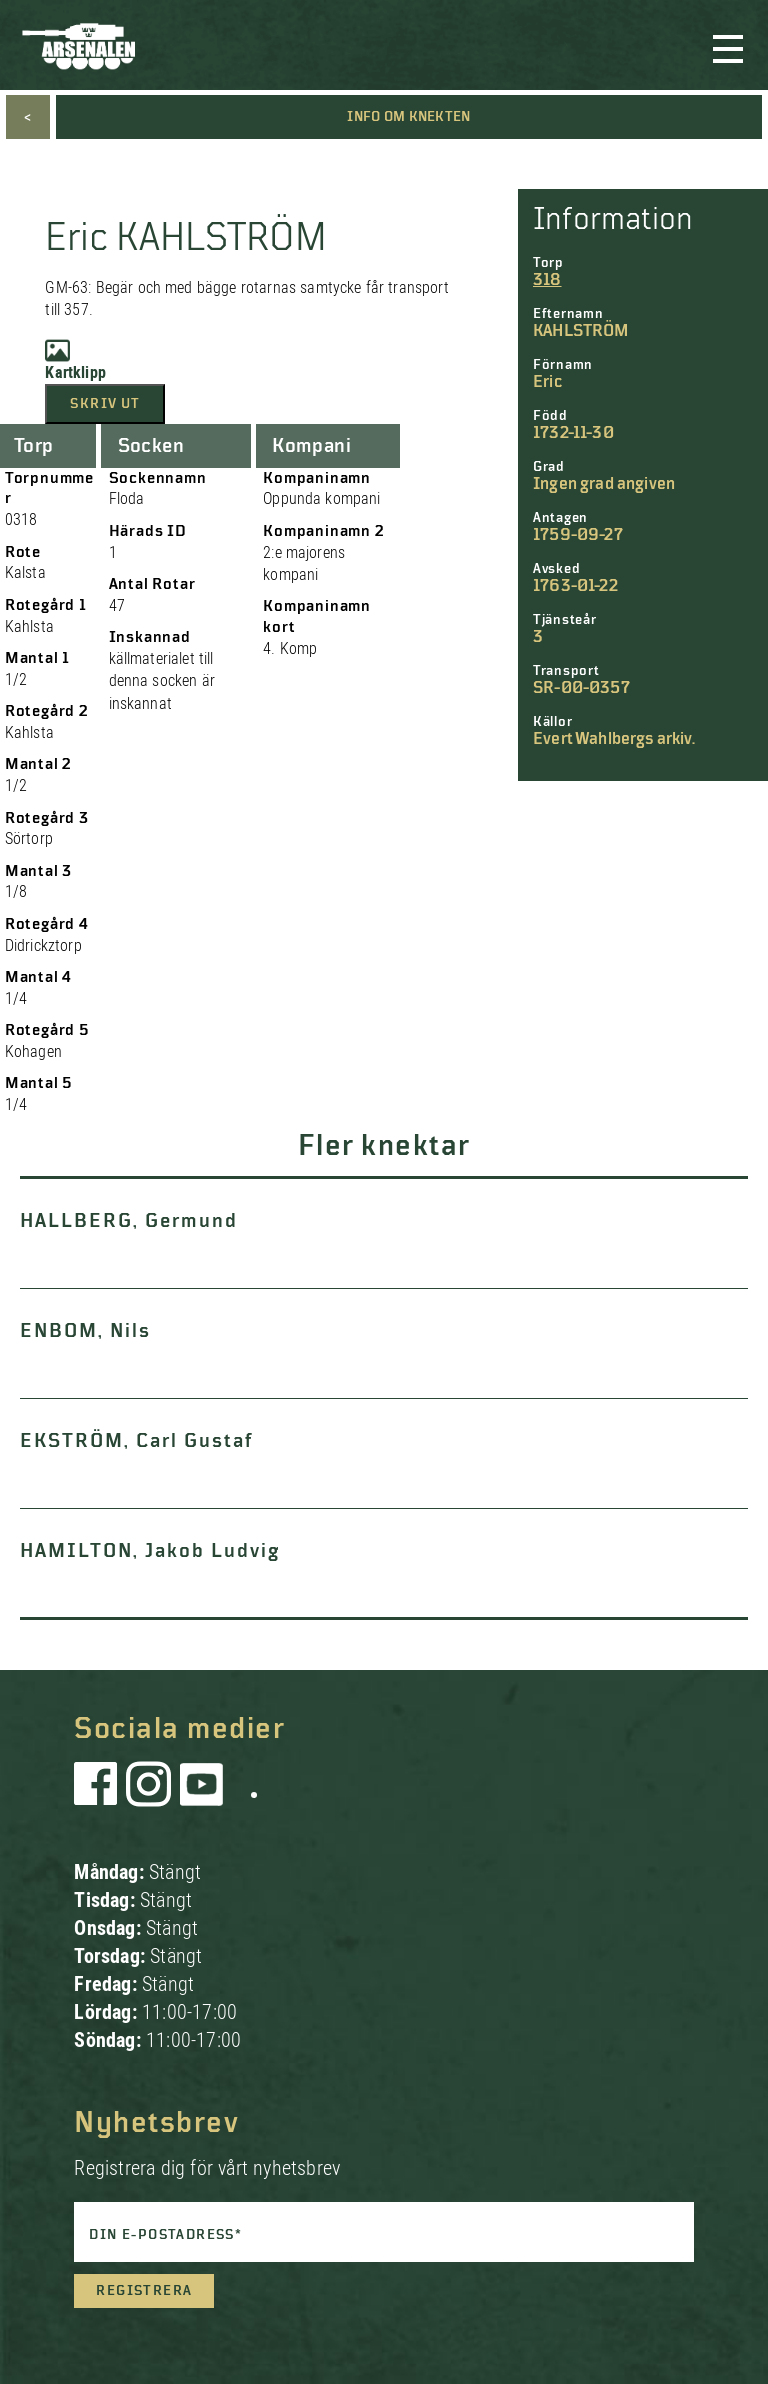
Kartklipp (75, 360)
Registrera (144, 2291)
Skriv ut (105, 404)
